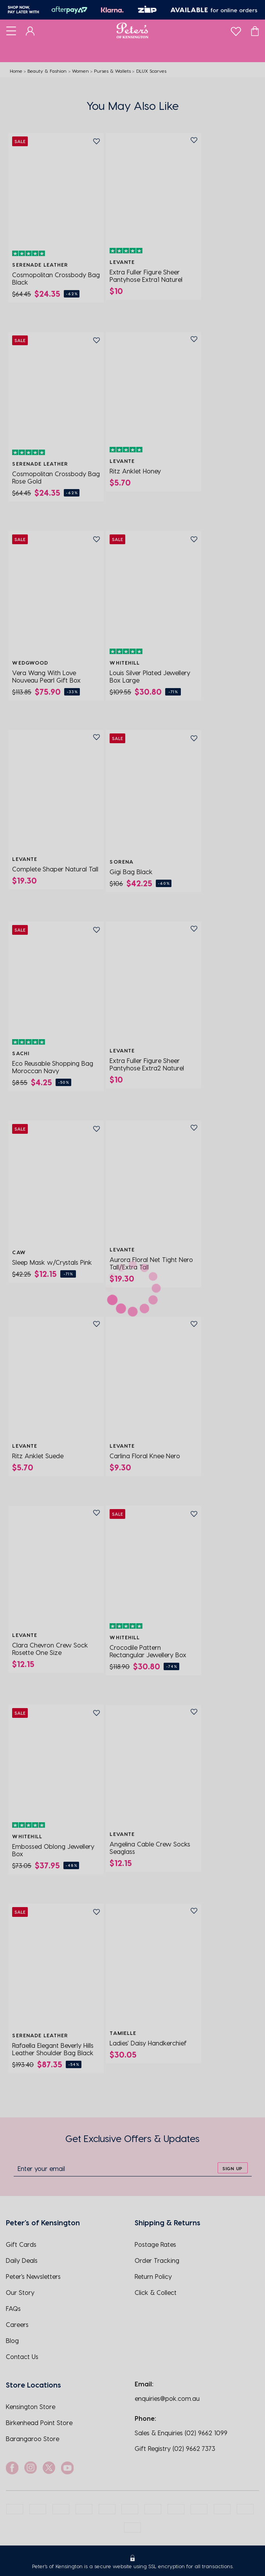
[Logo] (132, 30)
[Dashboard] (30, 30)
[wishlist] (236, 29)
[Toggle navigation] (11, 30)
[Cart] (255, 30)
